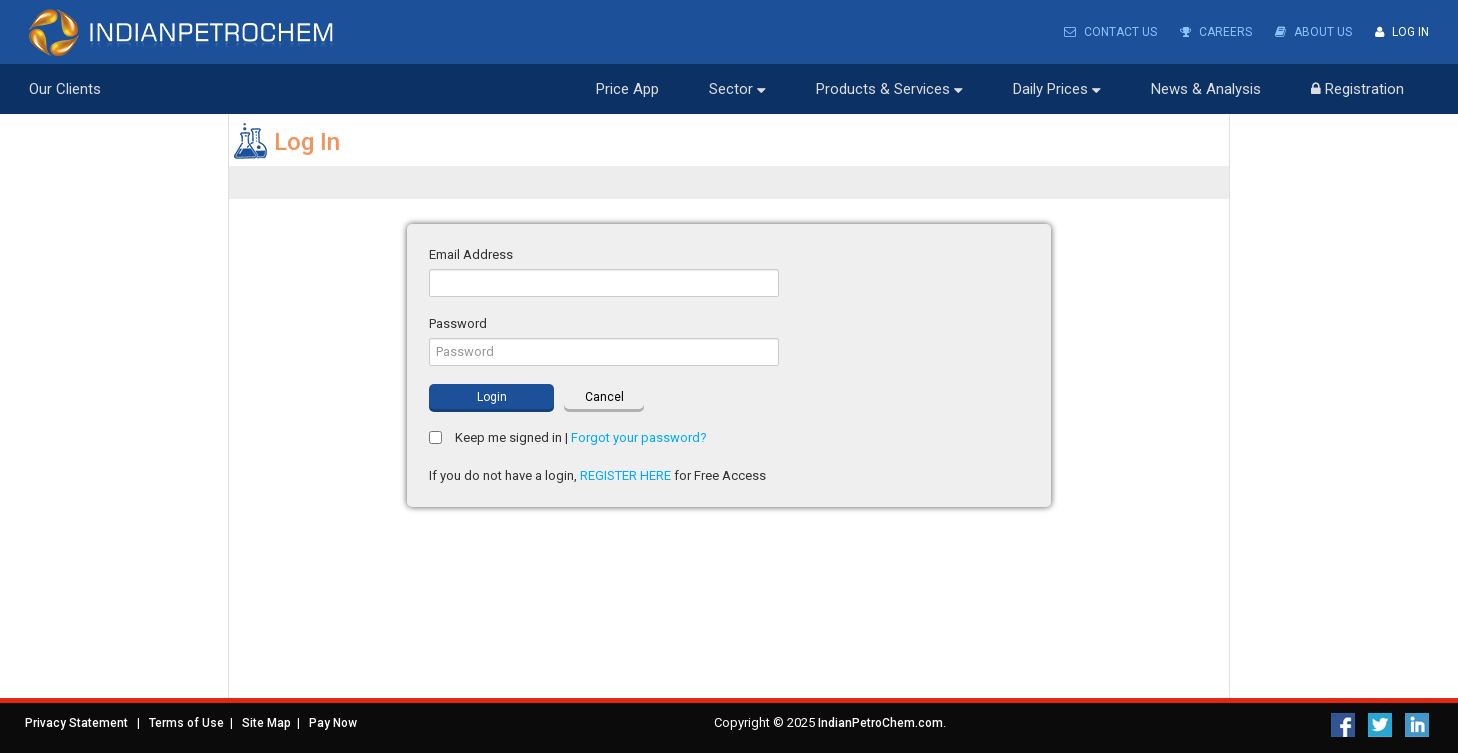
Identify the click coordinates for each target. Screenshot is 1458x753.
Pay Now (333, 723)
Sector (737, 89)
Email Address (471, 254)
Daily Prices (1057, 89)
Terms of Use (186, 723)
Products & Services (889, 89)
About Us (1313, 32)
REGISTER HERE (625, 475)
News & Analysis (1206, 89)
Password (458, 323)
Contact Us (1110, 32)
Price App (627, 89)
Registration (1357, 89)
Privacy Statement (76, 723)
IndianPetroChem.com (880, 723)
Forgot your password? (639, 437)
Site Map (266, 723)
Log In (1402, 32)
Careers (1216, 32)
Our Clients (65, 89)
